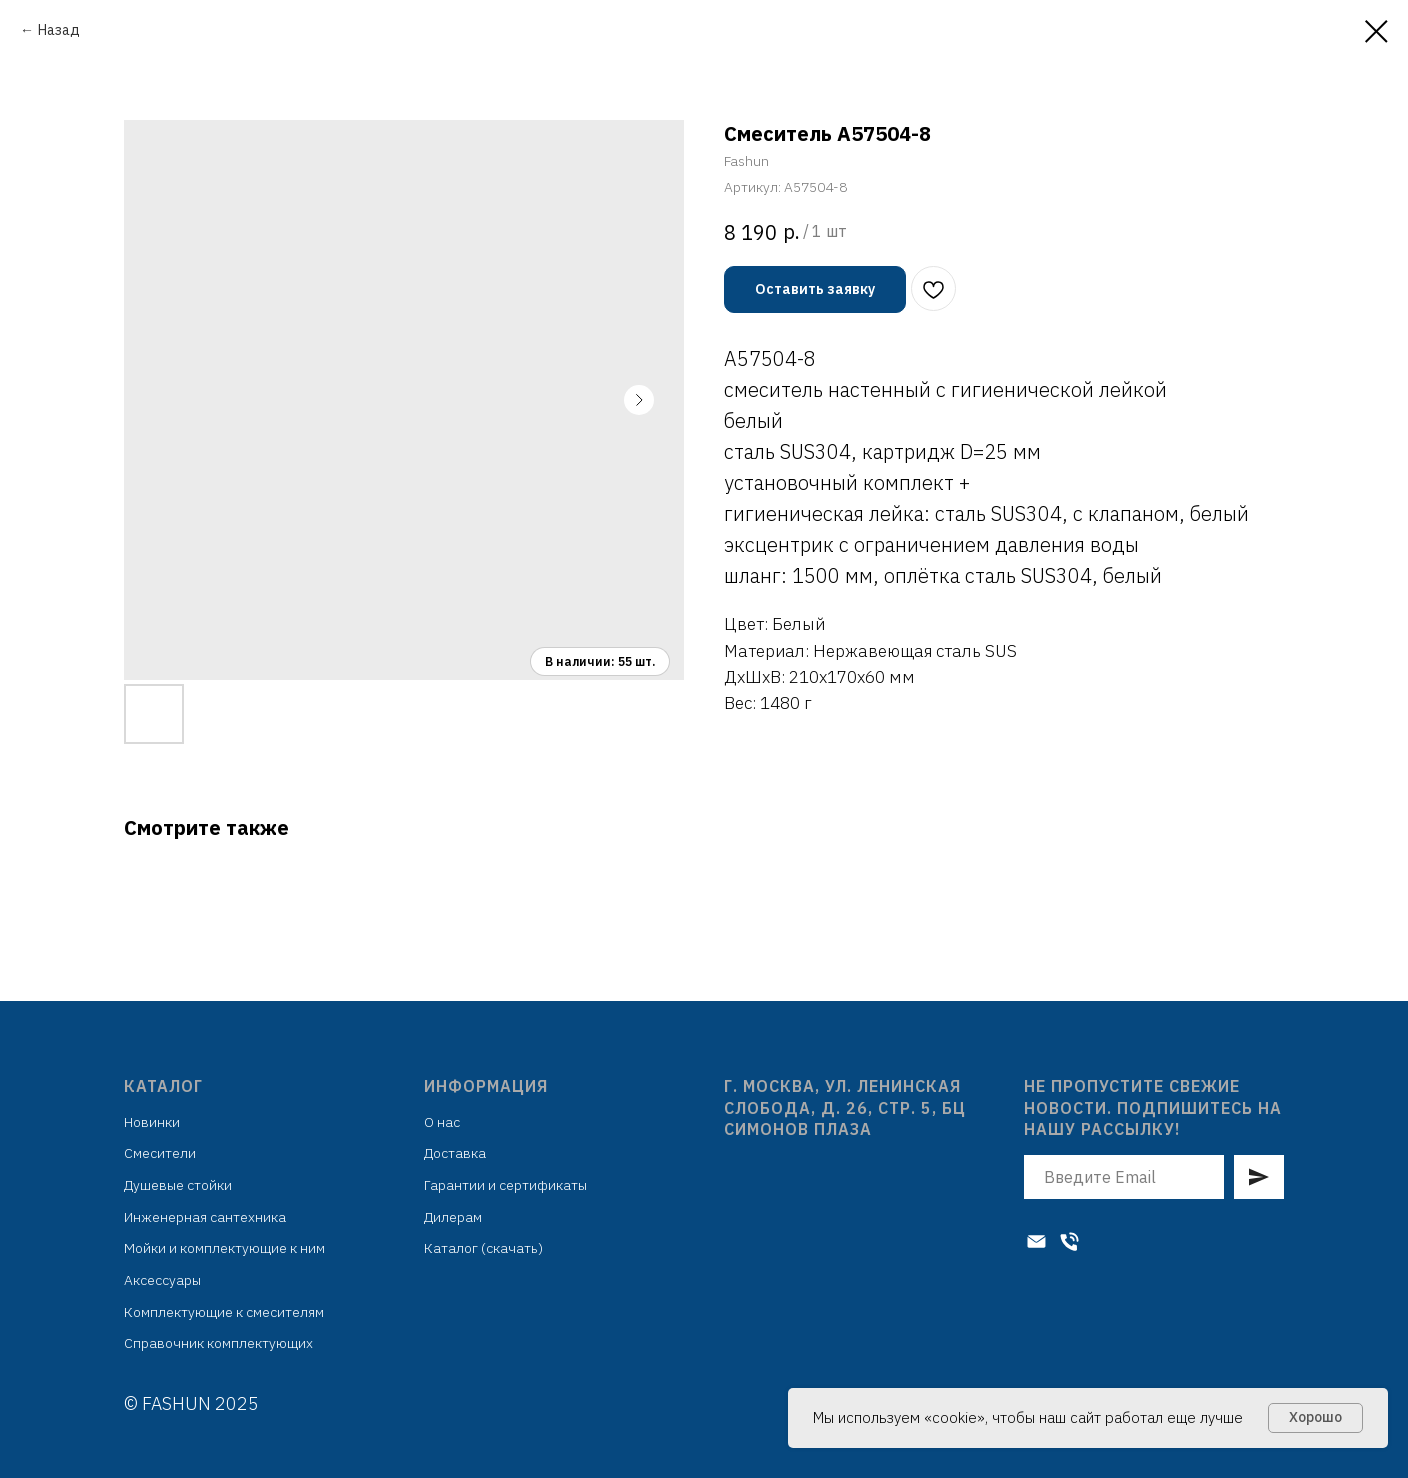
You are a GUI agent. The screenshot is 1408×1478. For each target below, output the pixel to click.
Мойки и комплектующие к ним (224, 1248)
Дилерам (453, 1217)
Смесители (160, 1153)
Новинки (152, 1122)
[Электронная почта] (1036, 1241)
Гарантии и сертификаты (505, 1185)
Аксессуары (162, 1280)
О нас (442, 1122)
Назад (59, 30)
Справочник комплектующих (218, 1343)
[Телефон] (1069, 1241)
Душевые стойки (178, 1185)
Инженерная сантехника (205, 1217)
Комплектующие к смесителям (224, 1312)
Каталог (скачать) (483, 1248)
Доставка (455, 1153)
